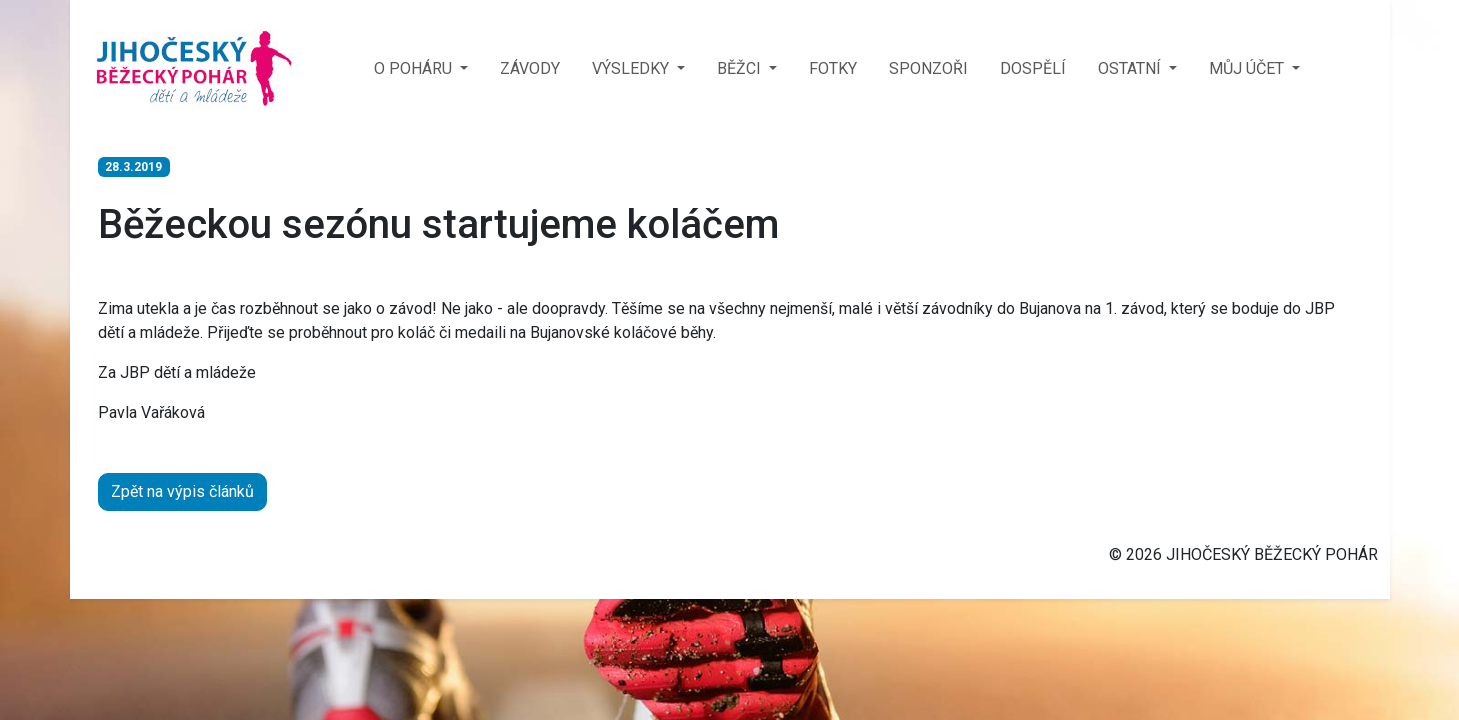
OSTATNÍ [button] (1131, 68)
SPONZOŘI (928, 68)
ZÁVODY (530, 68)
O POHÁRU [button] (415, 68)
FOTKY (833, 68)
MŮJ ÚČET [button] (1248, 68)
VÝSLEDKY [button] (632, 68)
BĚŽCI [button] (741, 68)
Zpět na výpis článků (182, 491)
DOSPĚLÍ (1033, 68)
